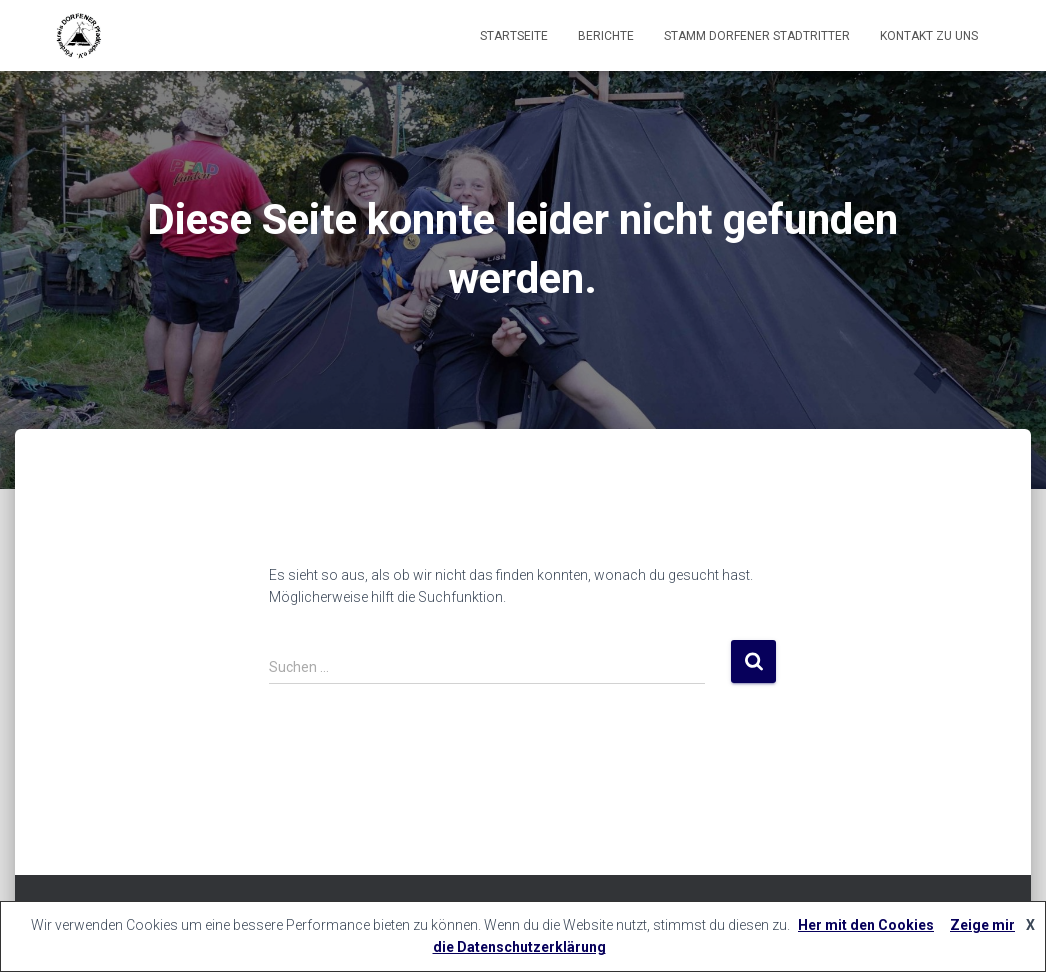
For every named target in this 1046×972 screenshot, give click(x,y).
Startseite (514, 36)
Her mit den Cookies (866, 925)
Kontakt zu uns (929, 36)
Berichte (606, 36)
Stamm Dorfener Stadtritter (757, 36)
